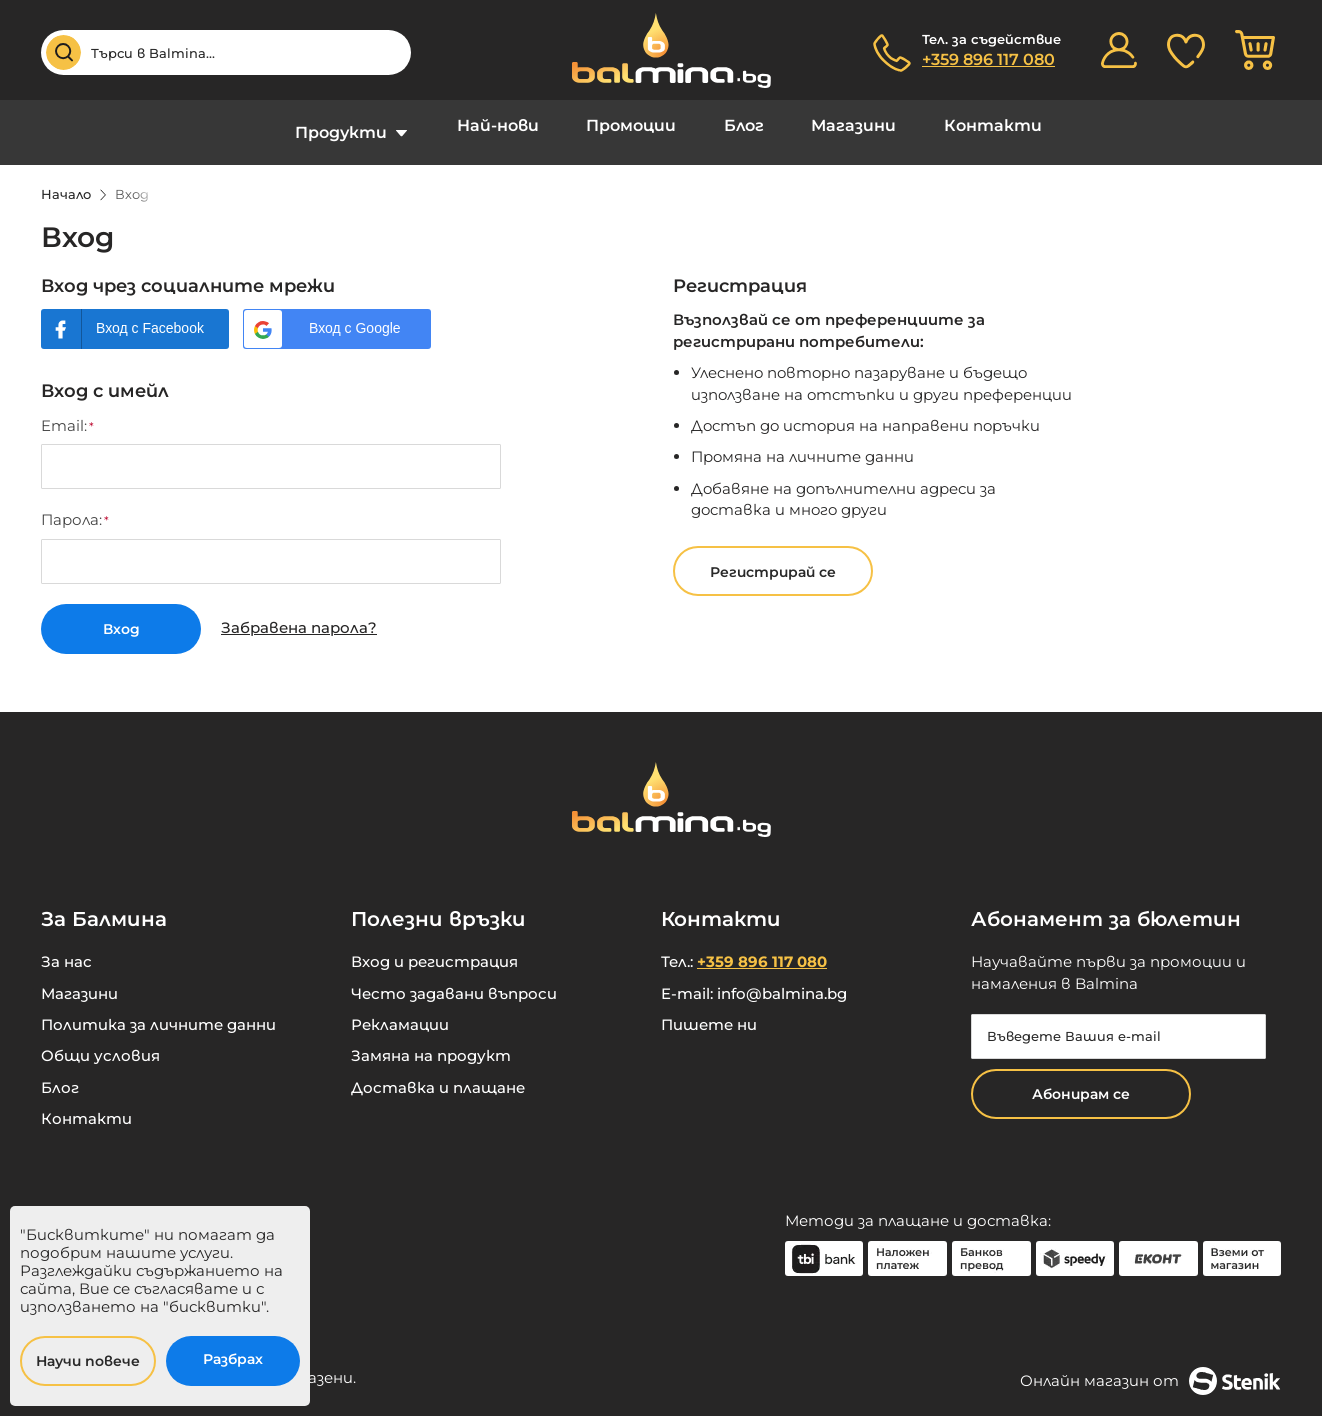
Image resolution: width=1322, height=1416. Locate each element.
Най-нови (517, 124)
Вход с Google (355, 313)
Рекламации (400, 1006)
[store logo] (661, 50)
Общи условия (100, 1037)
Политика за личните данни (158, 1006)
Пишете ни (709, 1006)
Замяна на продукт (431, 1037)
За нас (66, 943)
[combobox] (226, 52)
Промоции (638, 124)
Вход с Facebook (150, 313)
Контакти (962, 124)
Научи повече (88, 1361)
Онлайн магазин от (1150, 1362)
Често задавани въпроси (454, 974)
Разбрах (233, 1359)
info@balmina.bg (782, 974)
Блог (738, 124)
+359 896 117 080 (988, 59)
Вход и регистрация (434, 943)
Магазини (835, 124)
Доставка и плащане (438, 1069)
